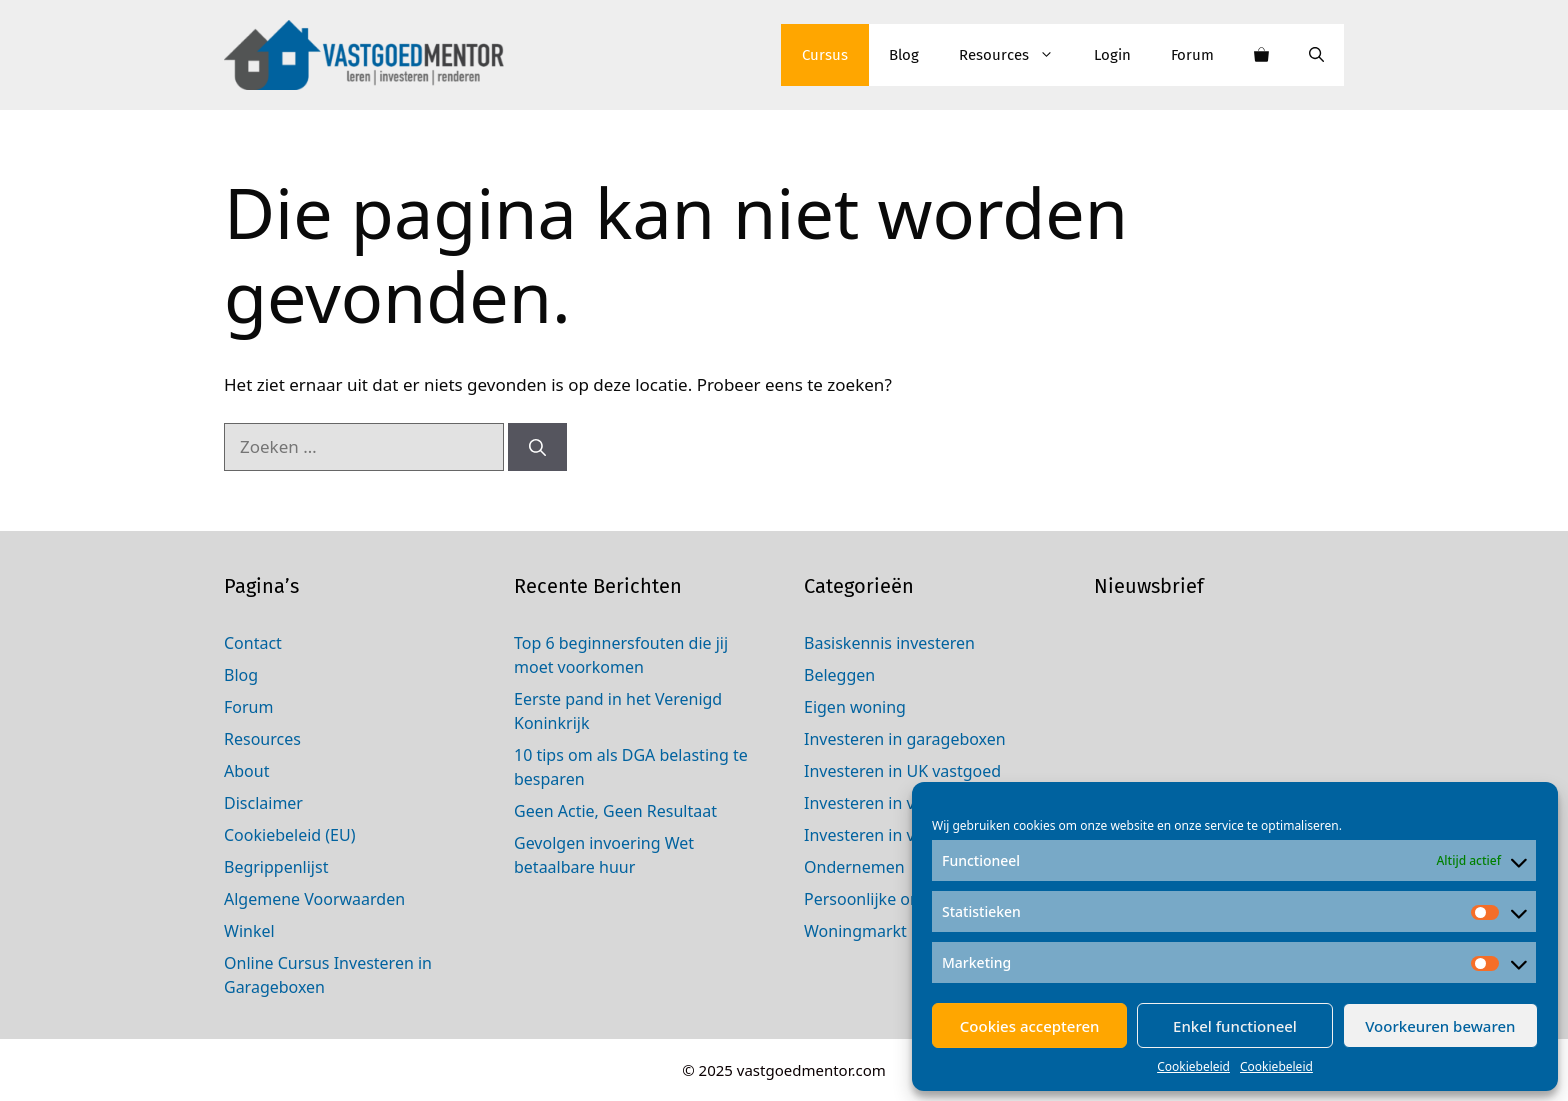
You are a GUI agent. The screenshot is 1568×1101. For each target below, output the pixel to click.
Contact (253, 643)
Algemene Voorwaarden (314, 899)
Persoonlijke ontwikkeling (900, 899)
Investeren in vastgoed (889, 835)
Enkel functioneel (1235, 1026)
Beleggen (839, 675)
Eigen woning (855, 707)
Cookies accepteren (1030, 1026)
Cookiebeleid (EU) (290, 835)
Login (1112, 55)
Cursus (825, 55)
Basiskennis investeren (889, 643)
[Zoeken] (537, 447)
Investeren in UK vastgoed (902, 771)
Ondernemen (854, 867)
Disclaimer (263, 803)
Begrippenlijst (276, 867)
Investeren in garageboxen (905, 739)
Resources (1016, 55)
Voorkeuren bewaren (1440, 1026)
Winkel (249, 931)
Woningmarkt (855, 931)
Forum (1192, 55)
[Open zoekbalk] (1316, 55)
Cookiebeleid (1193, 1066)
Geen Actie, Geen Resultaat (615, 811)
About (246, 771)
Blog (904, 55)
